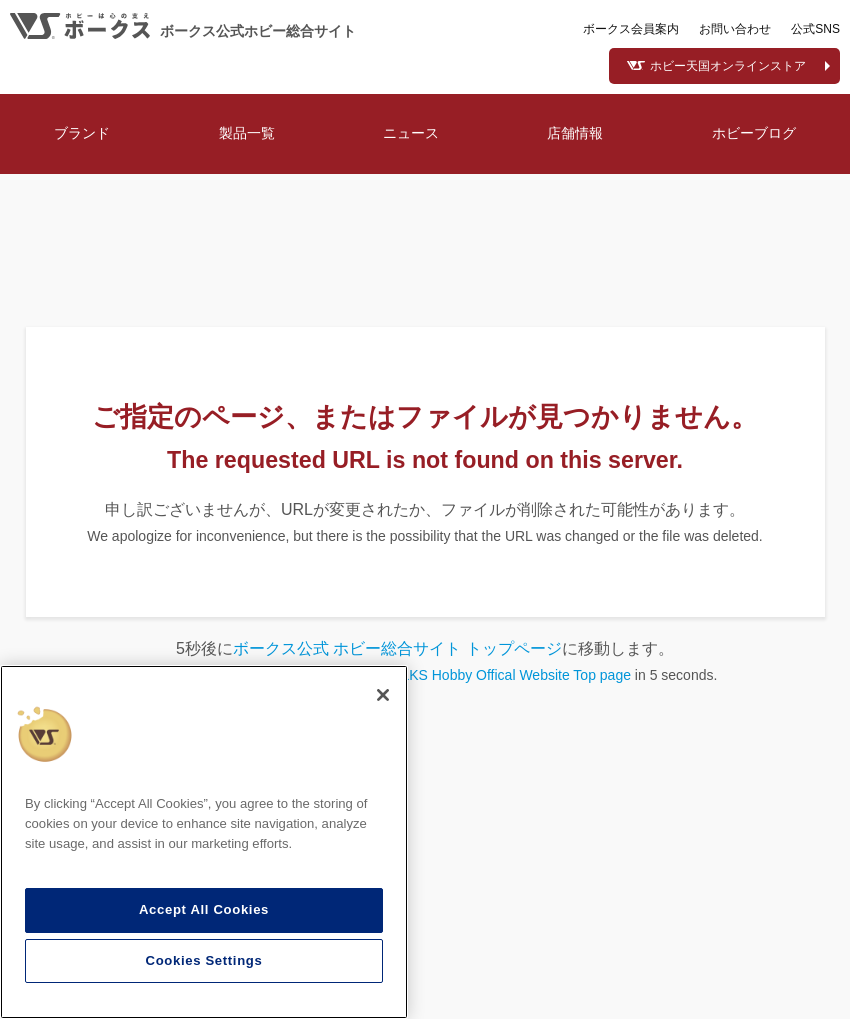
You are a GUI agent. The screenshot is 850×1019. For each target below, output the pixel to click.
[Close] (383, 695)
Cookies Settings (204, 960)
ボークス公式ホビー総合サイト (258, 31)
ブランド (82, 133)
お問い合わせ (735, 29)
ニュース (411, 133)
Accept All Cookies (204, 909)
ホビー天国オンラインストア (728, 66)
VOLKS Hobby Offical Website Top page (506, 675)
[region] (204, 842)
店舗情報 (575, 133)
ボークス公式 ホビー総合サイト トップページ (397, 648)
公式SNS (815, 29)
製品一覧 (247, 133)
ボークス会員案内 (631, 29)
